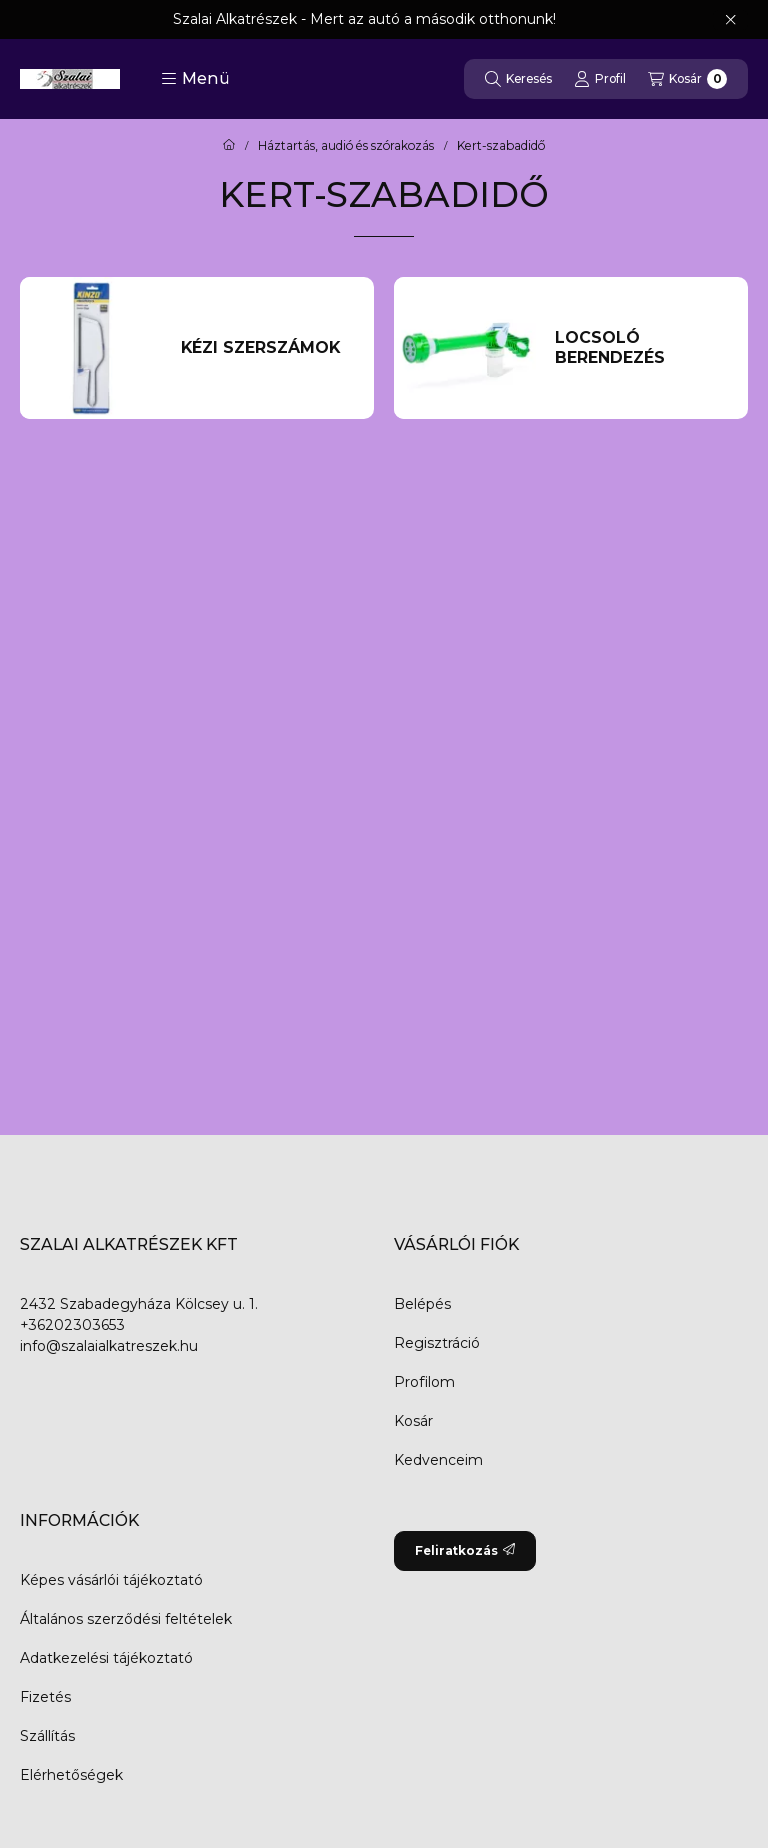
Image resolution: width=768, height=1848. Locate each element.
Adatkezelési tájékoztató (106, 1658)
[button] (195, 79)
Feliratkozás (465, 1550)
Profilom (424, 1382)
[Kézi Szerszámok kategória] (267, 348)
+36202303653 (72, 1325)
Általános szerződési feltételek (126, 1619)
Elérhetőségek (71, 1775)
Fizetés (45, 1697)
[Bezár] (730, 20)
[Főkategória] (229, 146)
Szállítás (47, 1736)
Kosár (413, 1421)
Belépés (422, 1304)
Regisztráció (437, 1343)
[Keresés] (518, 79)
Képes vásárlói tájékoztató (111, 1580)
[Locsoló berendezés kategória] (641, 348)
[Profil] (600, 79)
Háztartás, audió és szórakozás (346, 146)
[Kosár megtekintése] (687, 79)
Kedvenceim (438, 1460)
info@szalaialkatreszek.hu (109, 1346)
